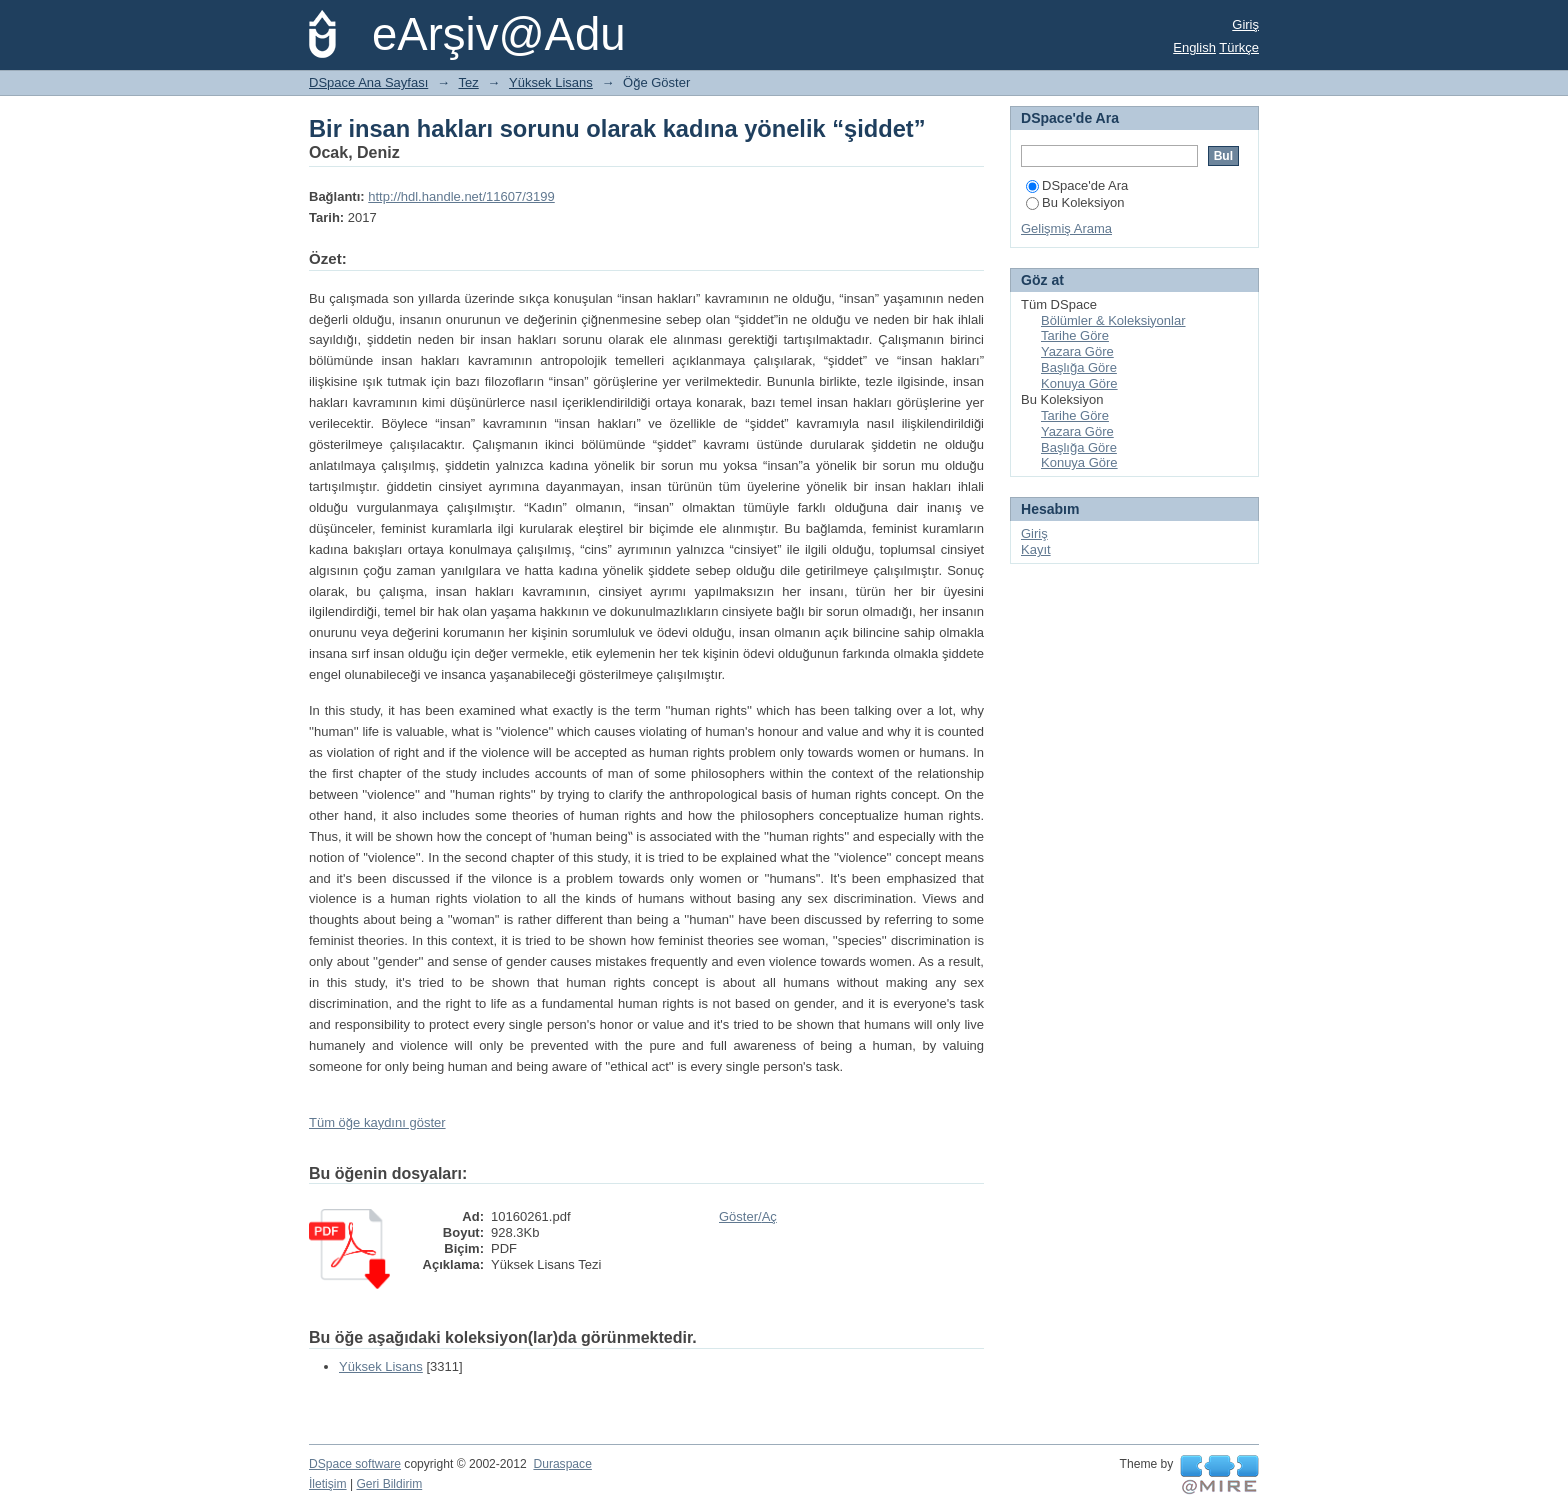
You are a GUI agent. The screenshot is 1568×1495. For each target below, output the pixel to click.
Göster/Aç (748, 1216)
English (1194, 47)
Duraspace (562, 1464)
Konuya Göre (1079, 383)
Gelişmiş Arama (1066, 228)
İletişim (328, 1484)
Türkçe (1239, 47)
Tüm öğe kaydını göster (377, 1122)
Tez (469, 82)
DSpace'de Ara (1077, 185)
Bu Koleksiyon (1075, 202)
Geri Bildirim (389, 1484)
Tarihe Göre (1075, 335)
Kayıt (1036, 549)
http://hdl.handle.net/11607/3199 (461, 196)
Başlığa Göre (1079, 367)
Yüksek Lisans (551, 82)
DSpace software (355, 1464)
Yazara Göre (1077, 351)
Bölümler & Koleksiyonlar (1113, 320)
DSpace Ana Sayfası (368, 82)
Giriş (1245, 24)
